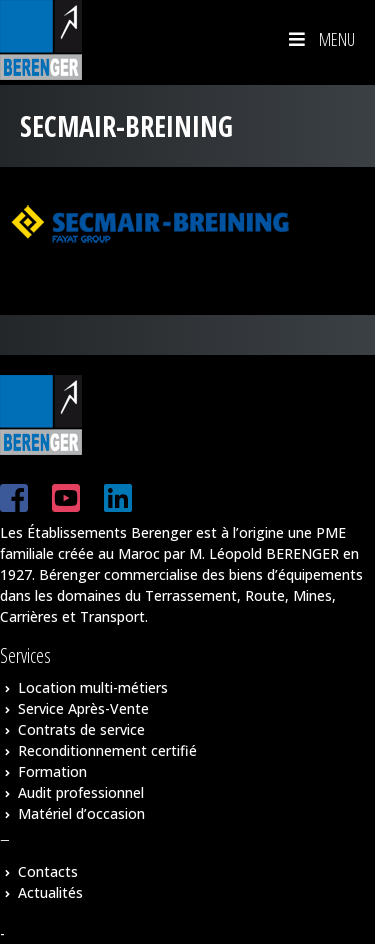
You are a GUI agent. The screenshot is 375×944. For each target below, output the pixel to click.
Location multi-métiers (93, 687)
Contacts (48, 871)
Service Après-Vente (83, 708)
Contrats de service (81, 729)
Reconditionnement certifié (107, 750)
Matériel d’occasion (81, 813)
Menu (320, 39)
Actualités (50, 892)
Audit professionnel (81, 792)
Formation (52, 771)
